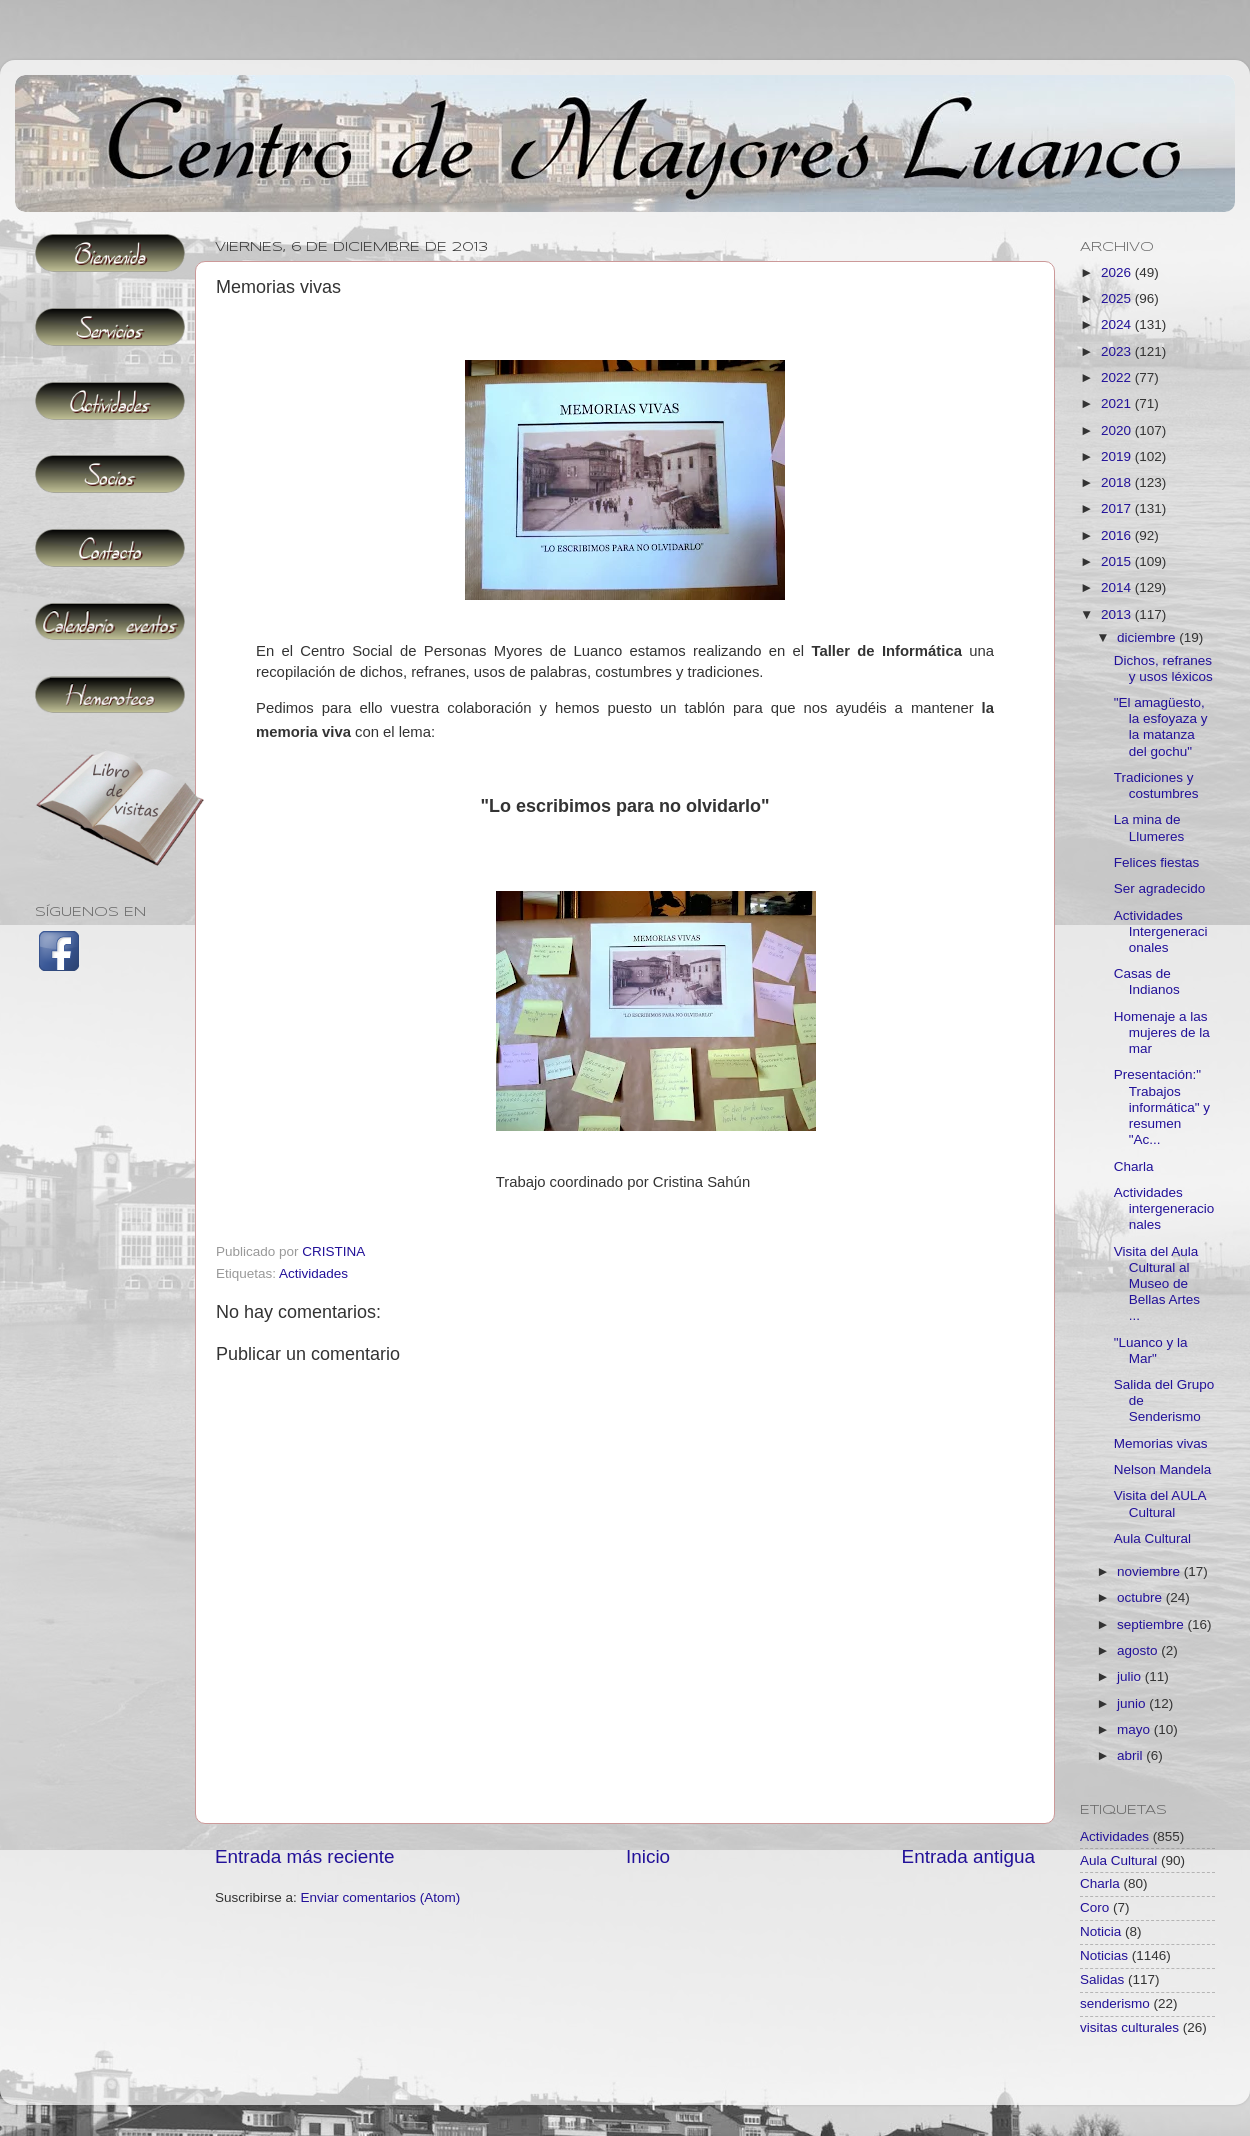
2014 (1118, 587)
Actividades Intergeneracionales (1161, 931)
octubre (1141, 1597)
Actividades (313, 1273)
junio (1133, 1703)
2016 (1118, 535)
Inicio (648, 1856)
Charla (1134, 1166)
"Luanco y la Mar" (1151, 1350)
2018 (1118, 482)
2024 (1118, 324)
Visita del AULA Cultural (1160, 1503)
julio (1131, 1676)
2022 (1118, 377)
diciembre (1148, 637)
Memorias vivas (1161, 1443)
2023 (1118, 351)
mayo (1135, 1729)
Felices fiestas (1157, 862)
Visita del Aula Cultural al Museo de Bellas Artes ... (1157, 1284)
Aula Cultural (1152, 1538)
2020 (1118, 430)
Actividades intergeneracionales (1164, 1208)
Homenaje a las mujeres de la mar (1162, 1032)
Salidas (1102, 1979)
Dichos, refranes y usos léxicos (1163, 668)
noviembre (1150, 1571)
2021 (1118, 403)
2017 (1118, 508)
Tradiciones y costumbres (1156, 785)
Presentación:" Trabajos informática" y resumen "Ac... (1162, 1107)
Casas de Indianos (1147, 981)
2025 (1118, 298)
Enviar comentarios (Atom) (381, 1897)
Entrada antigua (968, 1856)
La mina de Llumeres (1149, 827)
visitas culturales (1129, 2027)
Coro (1094, 1907)
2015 (1118, 561)
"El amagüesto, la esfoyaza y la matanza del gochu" (1161, 727)
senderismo (1115, 2003)
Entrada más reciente (305, 1856)
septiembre (1152, 1624)
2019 (1118, 456)
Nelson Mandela (1163, 1469)
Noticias (1104, 1955)
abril (1131, 1755)
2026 (1118, 272)
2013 (1118, 614)
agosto (1139, 1650)
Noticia (1100, 1931)
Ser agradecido (1160, 888)
